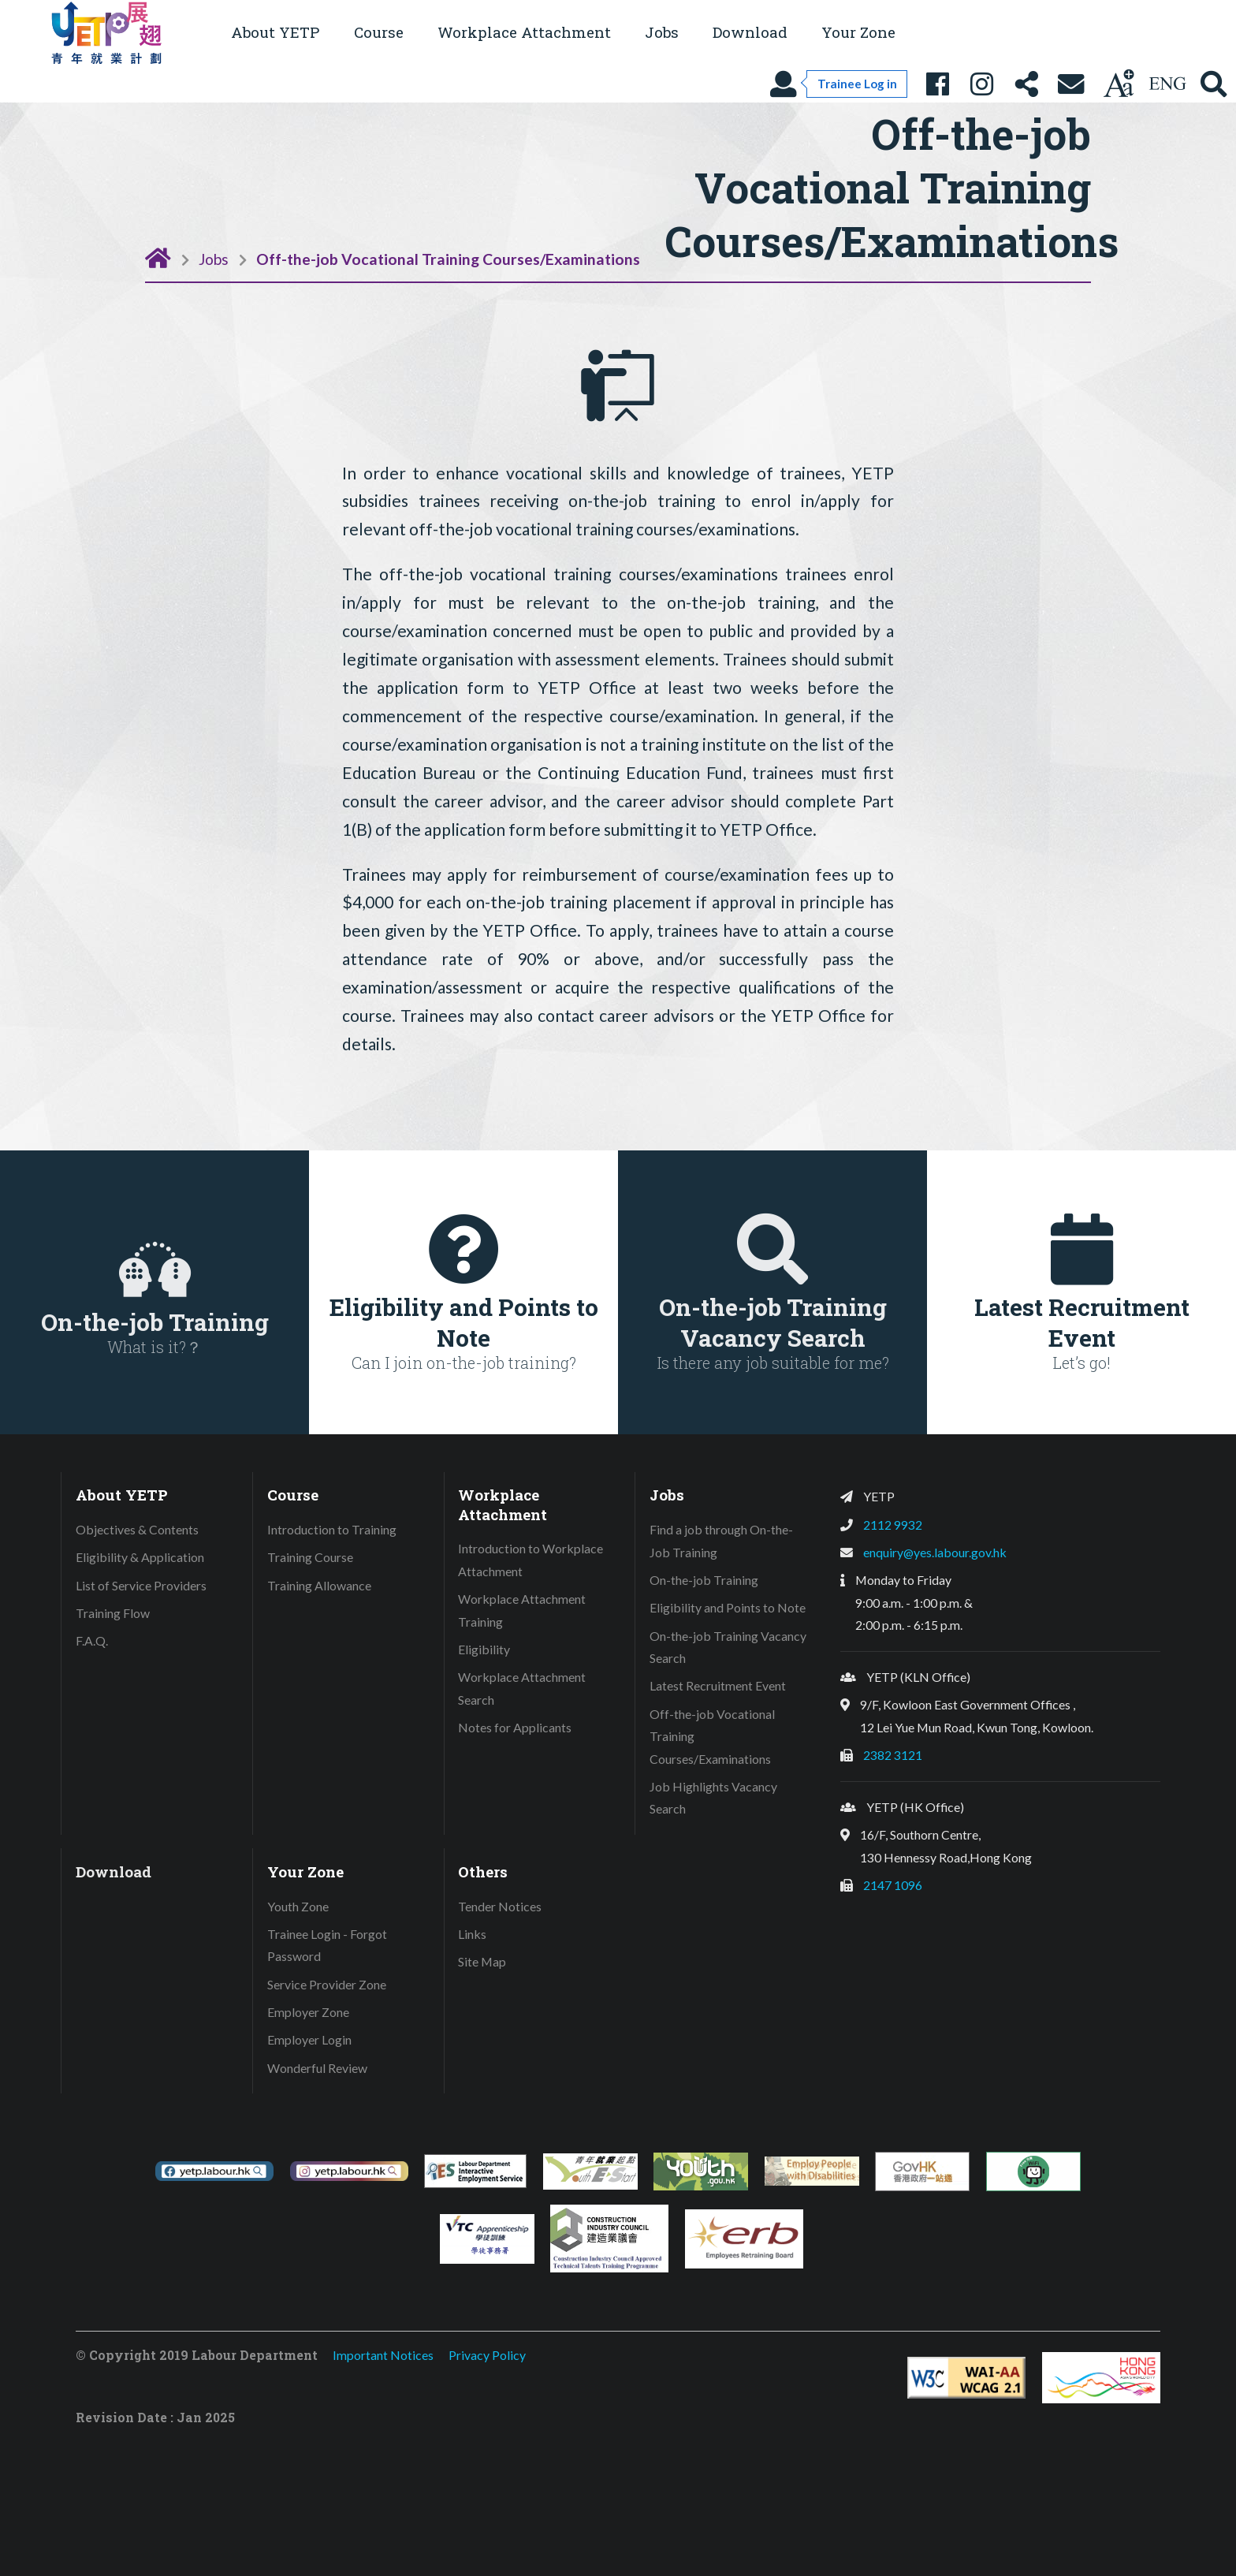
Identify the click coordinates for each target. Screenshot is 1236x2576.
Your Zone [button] (858, 32)
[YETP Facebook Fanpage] (937, 84)
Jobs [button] (662, 32)
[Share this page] (1026, 84)
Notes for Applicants (514, 1727)
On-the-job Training (704, 1579)
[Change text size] (1118, 84)
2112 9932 (892, 1524)
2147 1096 (892, 1884)
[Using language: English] (1167, 84)
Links (472, 1933)
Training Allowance (319, 1585)
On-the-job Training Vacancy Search (728, 1647)
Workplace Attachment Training (522, 1610)
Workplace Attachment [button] (524, 32)
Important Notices (383, 2354)
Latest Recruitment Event (718, 1685)
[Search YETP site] (1214, 84)
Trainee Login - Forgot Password (327, 1945)
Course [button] (379, 32)
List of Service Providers (141, 1585)
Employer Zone (308, 2011)
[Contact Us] (1071, 84)
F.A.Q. (92, 1640)
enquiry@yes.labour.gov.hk (935, 1552)
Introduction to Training (331, 1529)
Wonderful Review (317, 2067)
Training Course (310, 1556)
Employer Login (309, 2039)
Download (750, 32)
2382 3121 (892, 1754)
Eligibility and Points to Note (728, 1607)
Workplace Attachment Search (522, 1688)
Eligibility (484, 1649)
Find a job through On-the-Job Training (721, 1541)
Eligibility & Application (140, 1556)
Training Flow (113, 1612)
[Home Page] (158, 256)
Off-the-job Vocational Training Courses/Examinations (448, 259)
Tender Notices (500, 1906)
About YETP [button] (275, 32)
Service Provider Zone (326, 1984)
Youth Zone (298, 1906)
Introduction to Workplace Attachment (530, 1560)
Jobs (214, 259)
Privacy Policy (487, 2354)
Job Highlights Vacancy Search (713, 1798)
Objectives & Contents (137, 1529)
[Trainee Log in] (838, 84)
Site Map (482, 1961)
